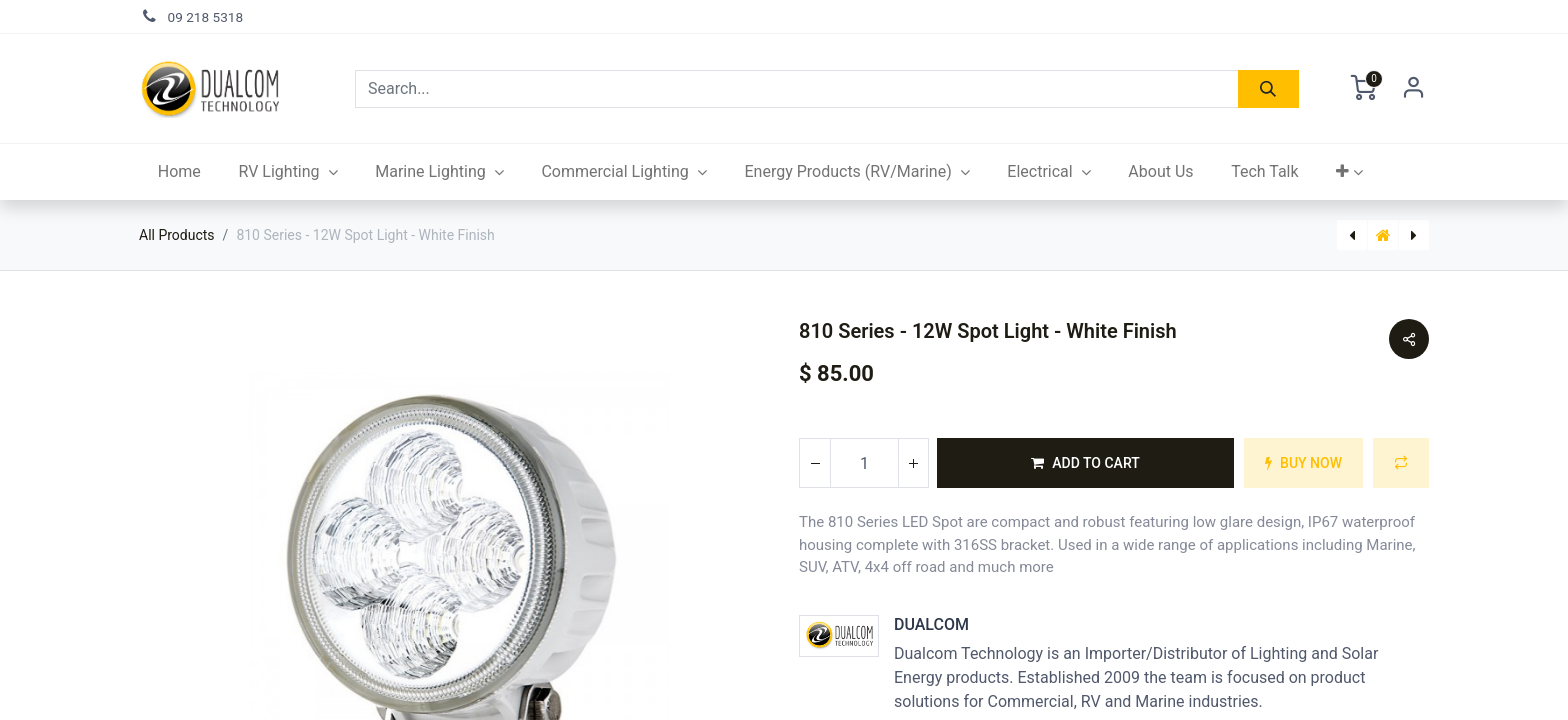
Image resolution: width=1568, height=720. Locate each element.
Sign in (1414, 89)
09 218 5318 (206, 17)
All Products (177, 235)
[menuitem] (179, 172)
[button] (1349, 172)
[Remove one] (815, 463)
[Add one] (913, 463)
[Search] (1268, 89)
